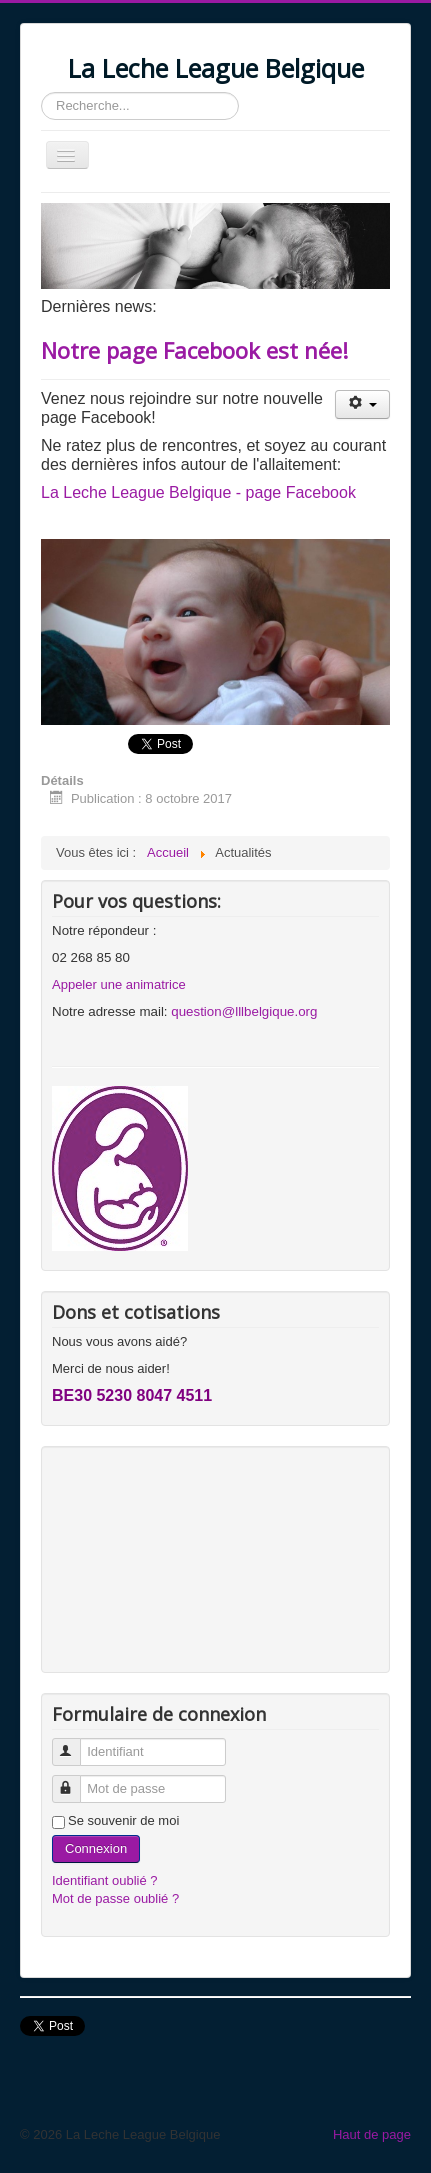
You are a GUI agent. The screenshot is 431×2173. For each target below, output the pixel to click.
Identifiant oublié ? (105, 1880)
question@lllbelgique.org (244, 1011)
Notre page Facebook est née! (194, 350)
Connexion (96, 1848)
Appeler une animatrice (119, 984)
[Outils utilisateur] (362, 404)
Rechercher (41, 92)
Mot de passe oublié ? (115, 1898)
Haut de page (372, 2134)
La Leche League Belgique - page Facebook (198, 492)
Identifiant (75, 1743)
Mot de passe (75, 1780)
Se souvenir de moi (123, 1820)
